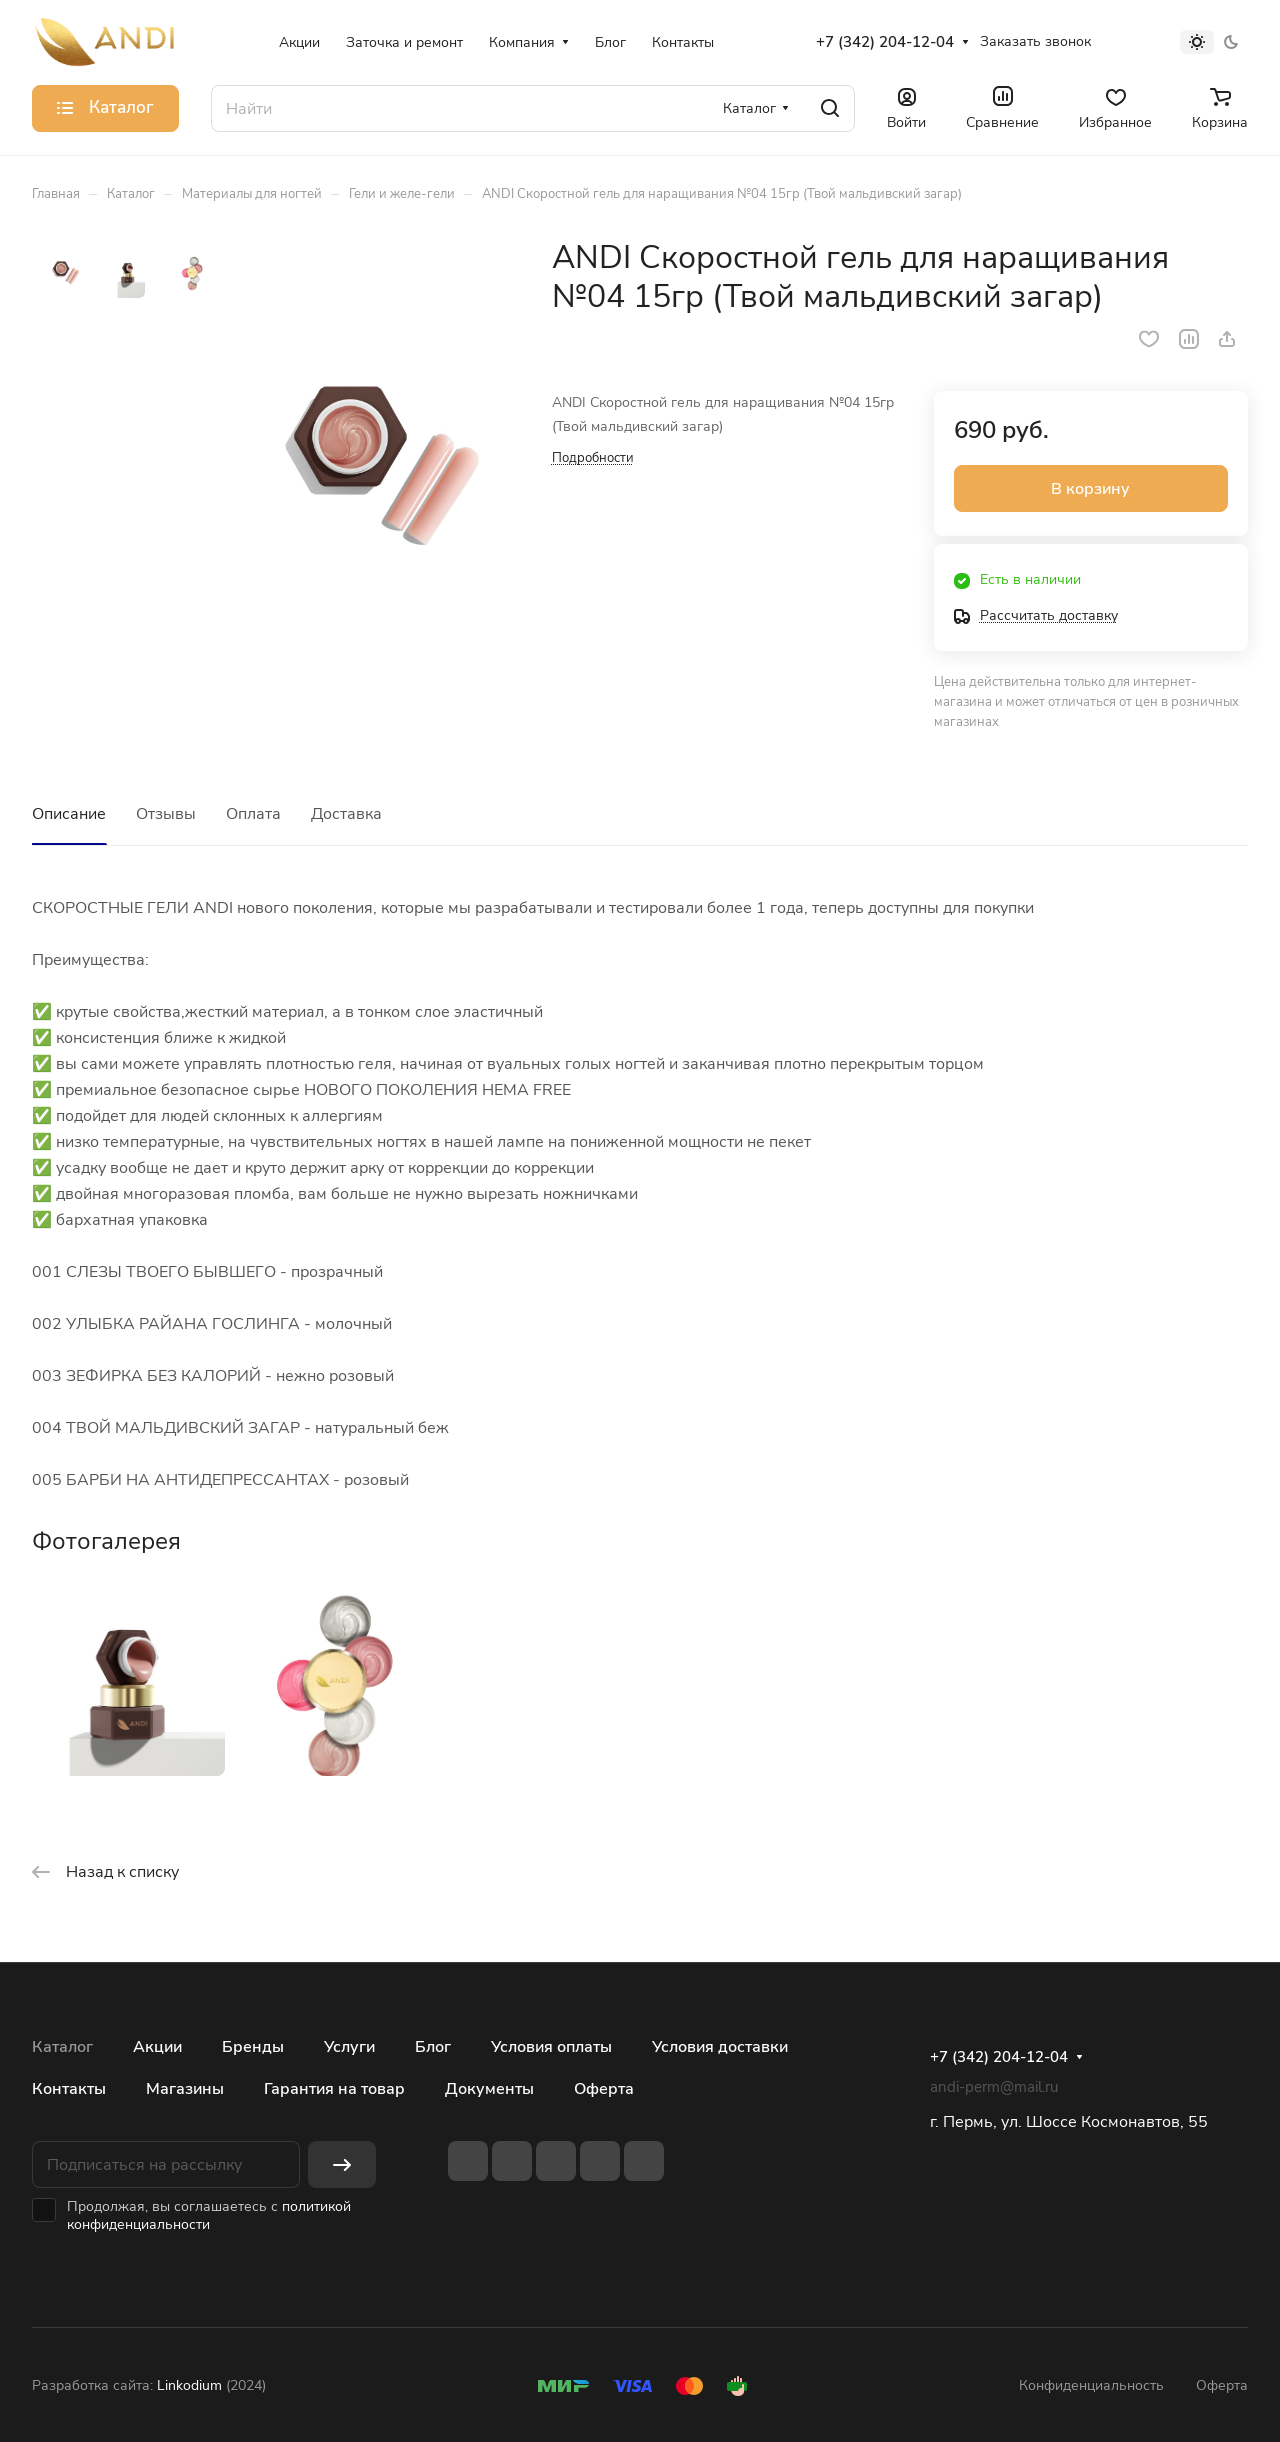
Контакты (69, 2089)
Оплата (253, 814)
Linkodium (189, 2385)
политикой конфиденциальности (209, 2215)
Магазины (185, 2089)
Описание (69, 814)
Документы (489, 2089)
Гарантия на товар (334, 2089)
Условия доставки (720, 2047)
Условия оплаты (551, 2047)
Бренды (253, 2047)
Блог (433, 2047)
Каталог (62, 2047)
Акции (157, 2047)
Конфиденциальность (1091, 2385)
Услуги (349, 2047)
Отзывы (166, 814)
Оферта (604, 2089)
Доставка (346, 814)
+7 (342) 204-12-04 (885, 42)
